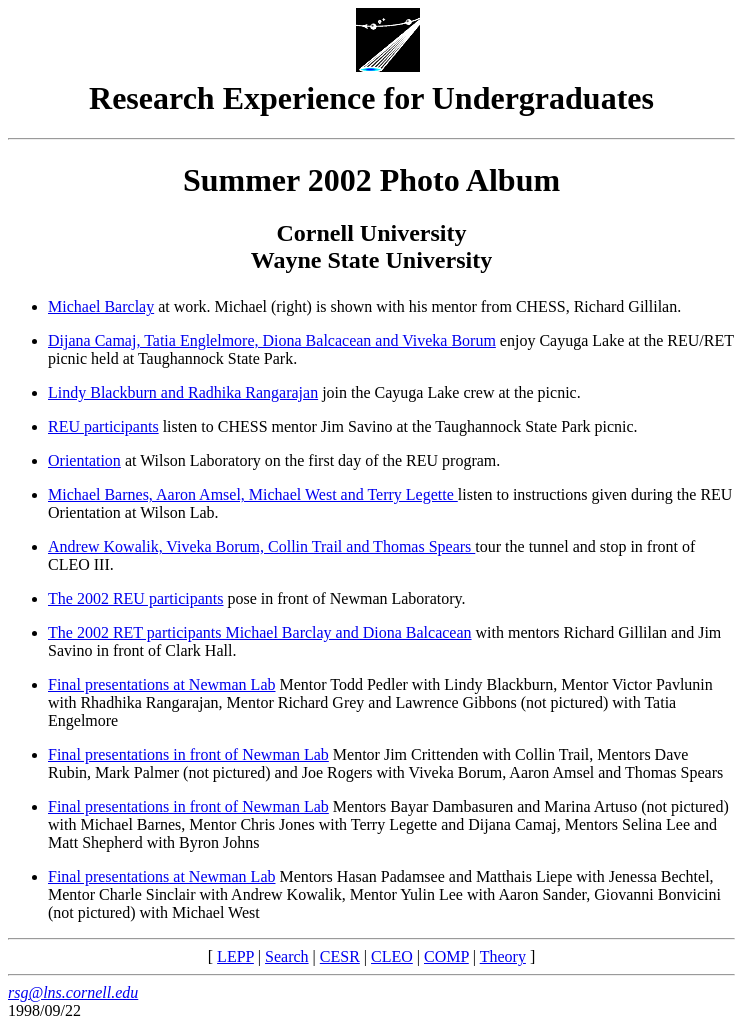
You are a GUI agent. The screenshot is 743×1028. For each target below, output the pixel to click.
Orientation (84, 460)
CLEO (392, 956)
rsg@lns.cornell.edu (73, 992)
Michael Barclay (101, 306)
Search (287, 956)
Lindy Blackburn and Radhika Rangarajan (183, 392)
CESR (340, 956)
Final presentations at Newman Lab (162, 684)
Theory (503, 956)
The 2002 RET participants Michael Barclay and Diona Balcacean (260, 632)
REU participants (103, 426)
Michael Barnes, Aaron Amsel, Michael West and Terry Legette (253, 494)
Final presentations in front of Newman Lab (188, 754)
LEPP (235, 956)
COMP (446, 956)
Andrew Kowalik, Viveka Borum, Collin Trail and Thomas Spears (261, 546)
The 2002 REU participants (136, 598)
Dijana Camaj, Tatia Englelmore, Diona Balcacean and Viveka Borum (272, 340)
